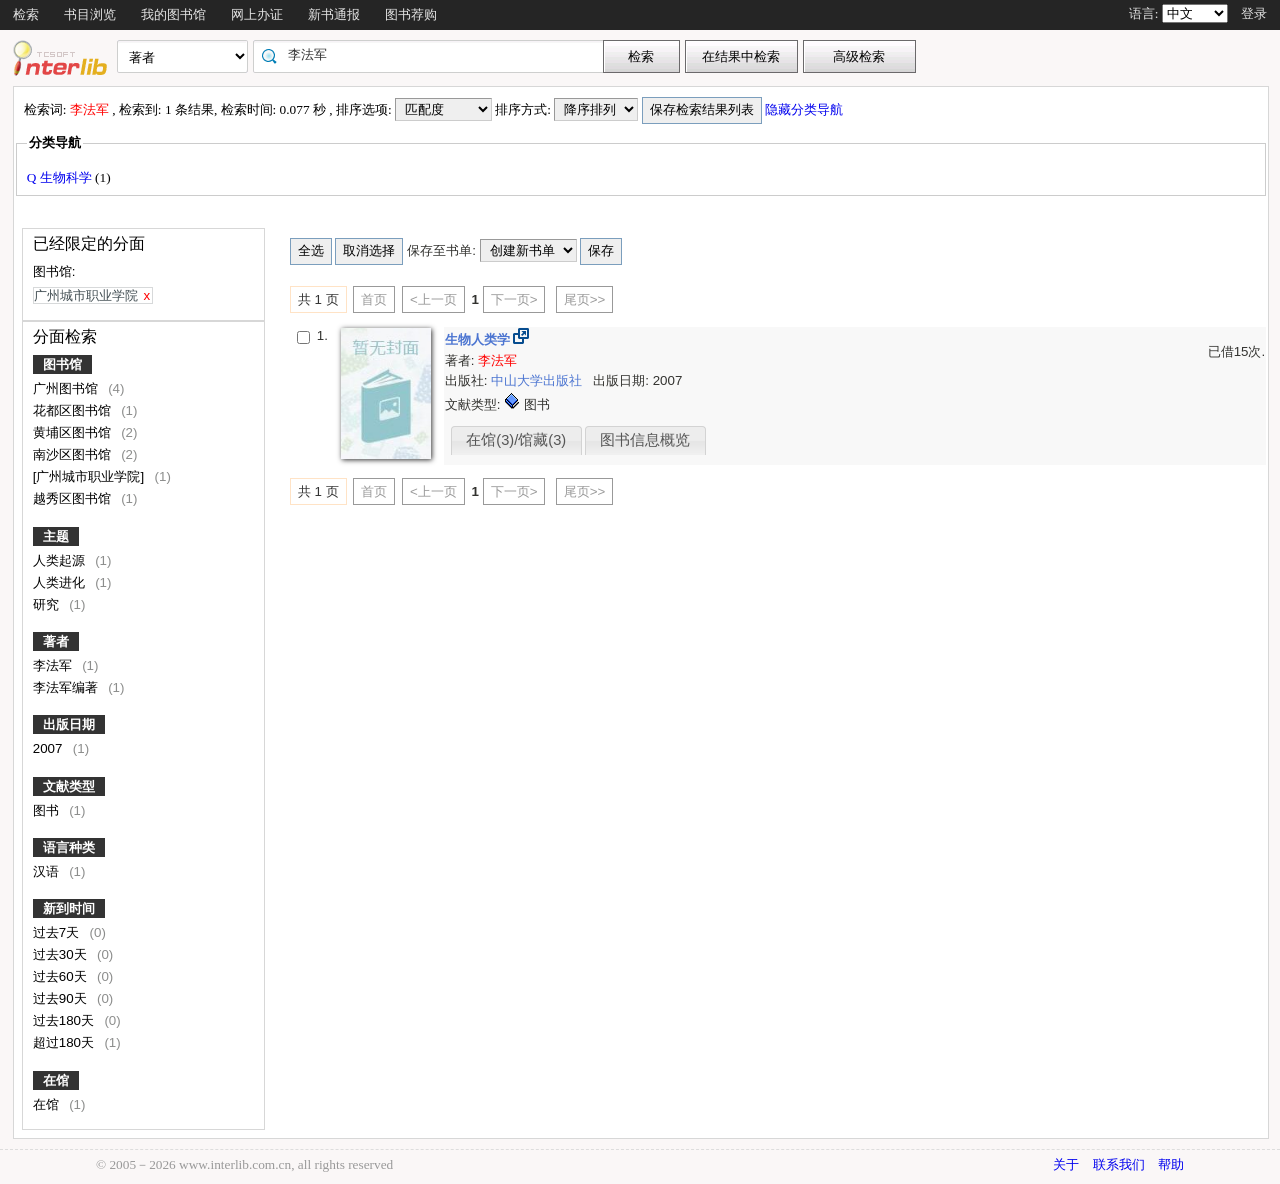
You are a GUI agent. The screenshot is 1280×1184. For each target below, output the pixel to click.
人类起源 (61, 560)
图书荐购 (411, 14)
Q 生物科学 (61, 177)
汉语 (48, 871)
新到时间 (69, 908)
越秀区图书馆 (74, 498)
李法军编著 (67, 687)
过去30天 (62, 954)
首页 (374, 299)
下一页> (514, 299)
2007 (49, 748)
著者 (56, 641)
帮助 (1171, 1164)
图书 (48, 810)
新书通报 (334, 14)
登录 (1254, 13)
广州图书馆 (67, 388)
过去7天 (58, 932)
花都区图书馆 (74, 410)
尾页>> (585, 299)
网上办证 (257, 14)
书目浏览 (90, 14)
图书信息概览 (645, 440)
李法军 (54, 665)
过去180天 (65, 1020)
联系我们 (1119, 1164)
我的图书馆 (173, 14)
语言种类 (69, 847)
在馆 (56, 1080)
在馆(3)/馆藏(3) (516, 440)
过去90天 (62, 998)
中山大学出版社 (538, 380)
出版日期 (69, 724)
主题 (56, 536)
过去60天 (62, 976)
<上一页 (433, 299)
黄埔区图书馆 (74, 432)
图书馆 (62, 364)
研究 (48, 604)
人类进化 (61, 582)
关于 (1066, 1164)
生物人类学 (479, 339)
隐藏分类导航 (805, 109)
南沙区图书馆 (74, 454)
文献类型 (69, 786)
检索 (26, 14)
